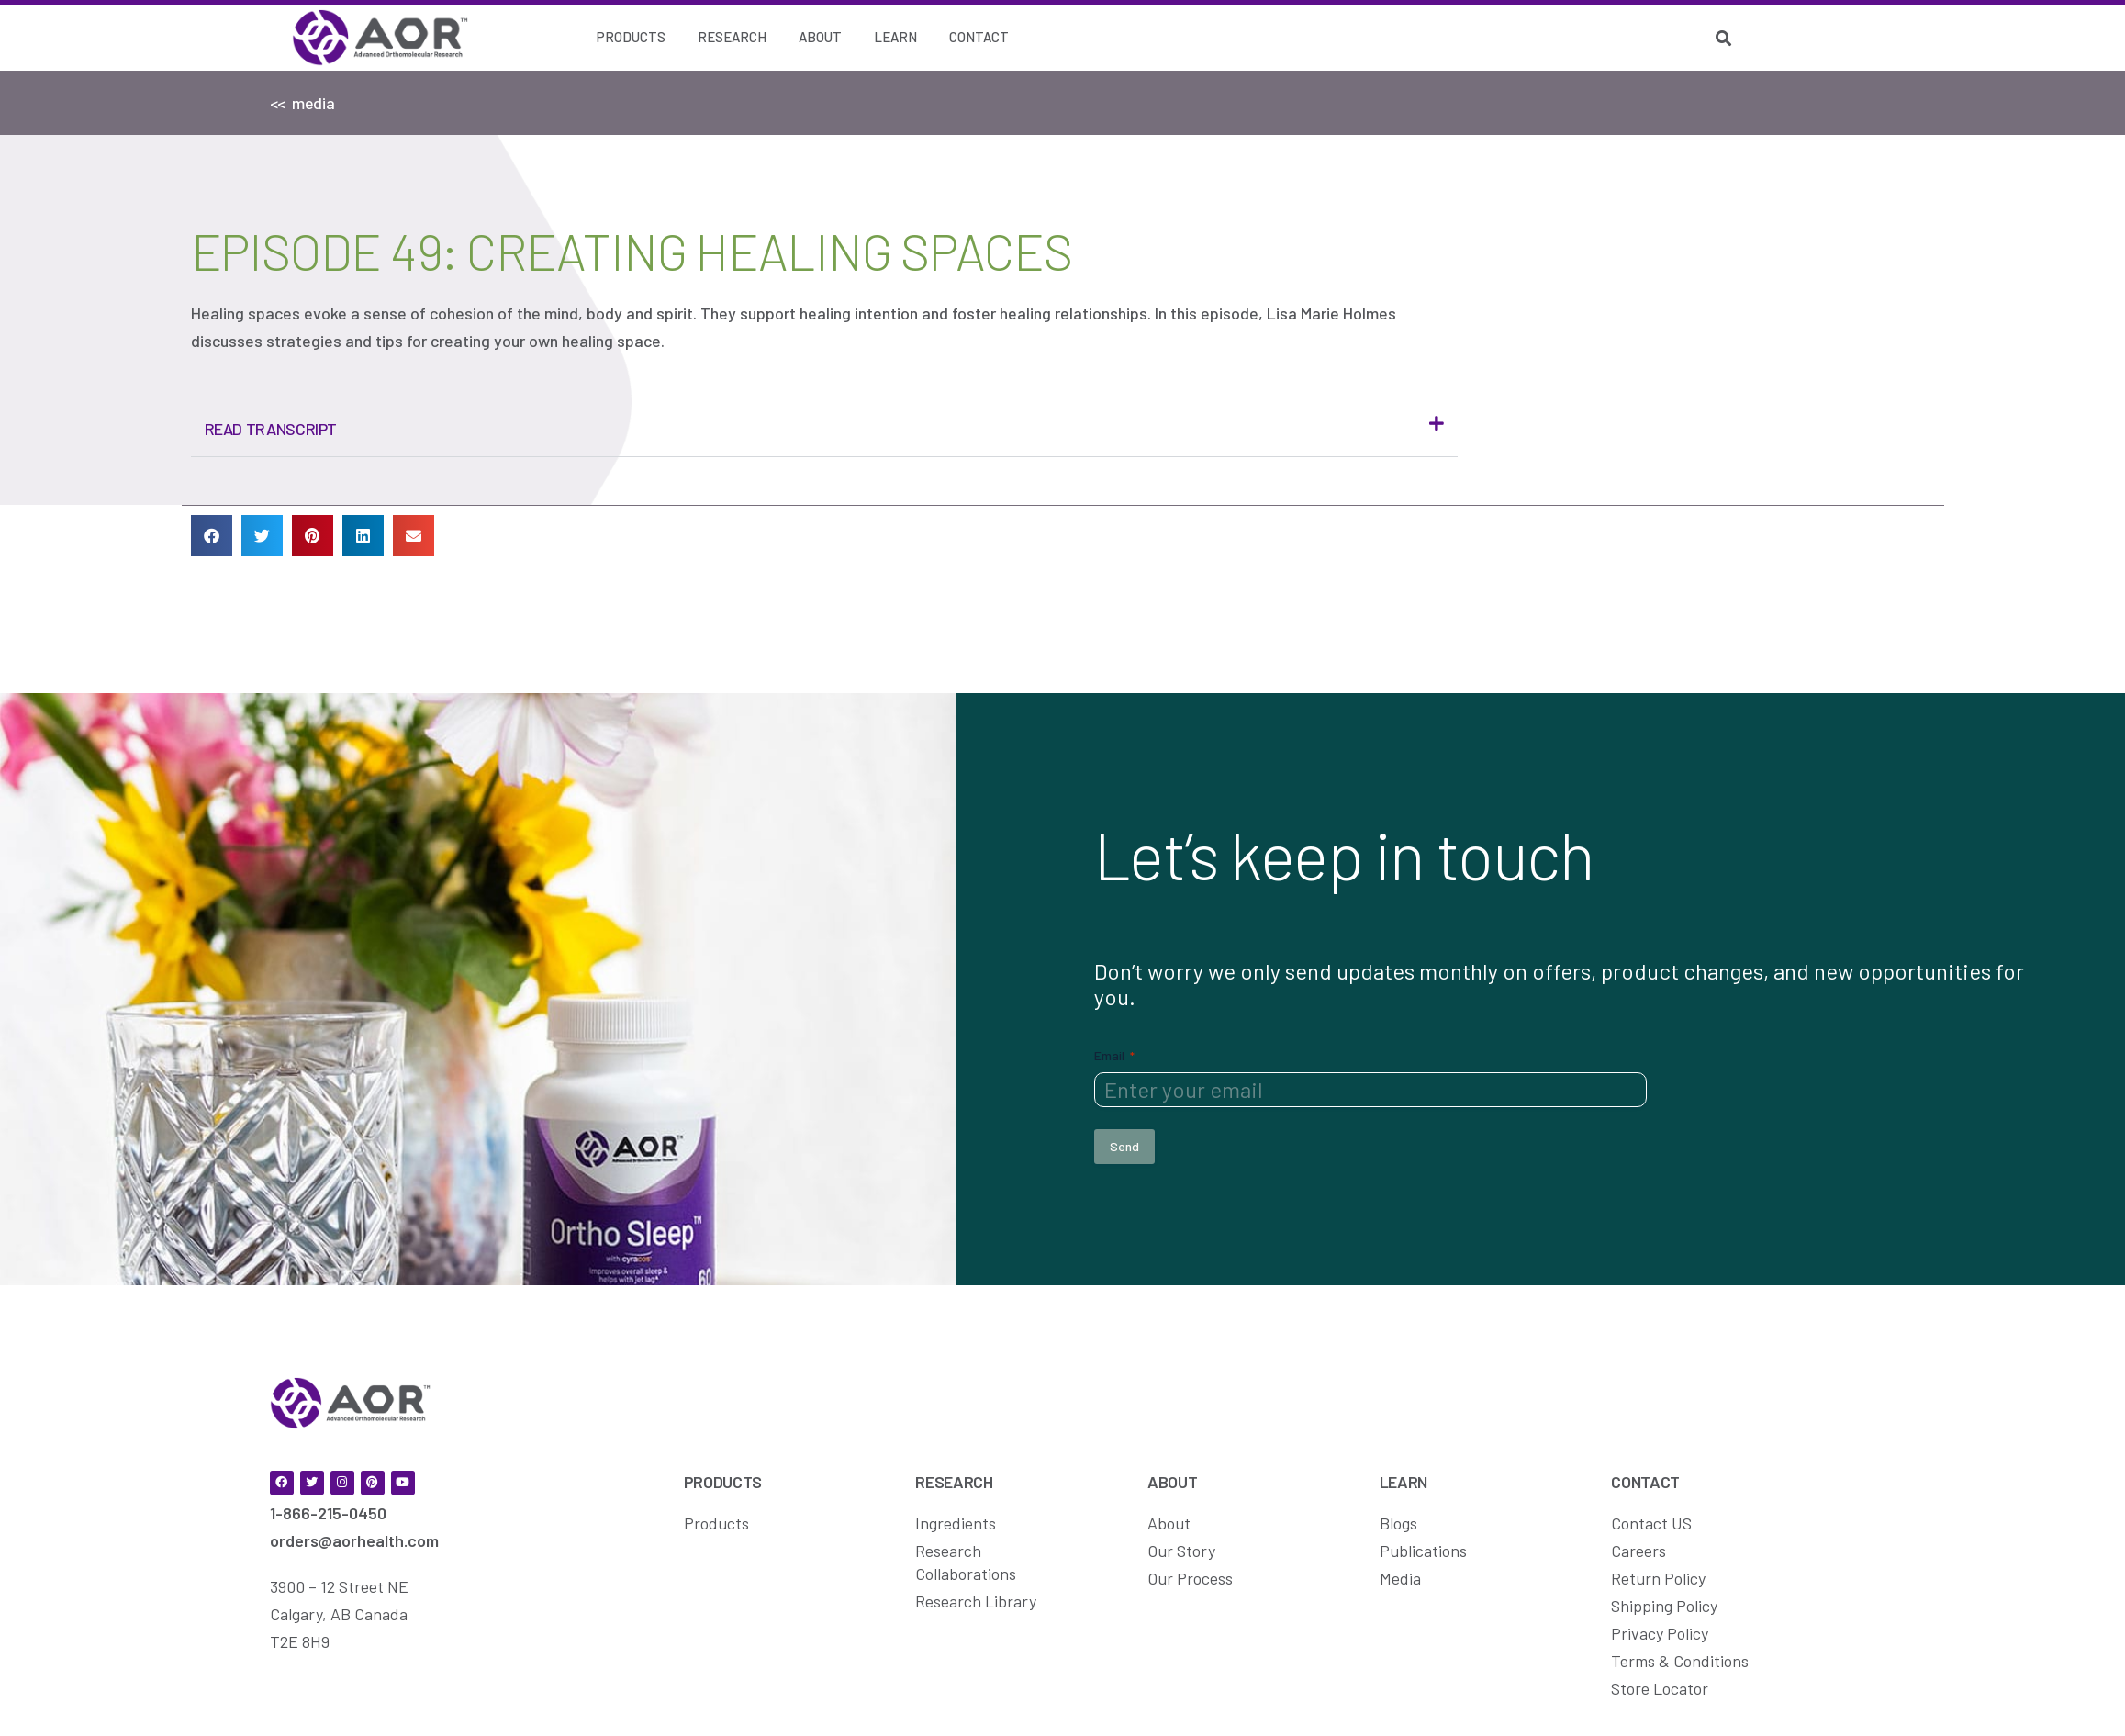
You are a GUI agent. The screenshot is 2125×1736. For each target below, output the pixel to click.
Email (1114, 1054)
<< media (302, 103)
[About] (820, 37)
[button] (824, 429)
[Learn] (895, 37)
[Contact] (979, 37)
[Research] (732, 37)
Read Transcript (271, 429)
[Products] (631, 37)
